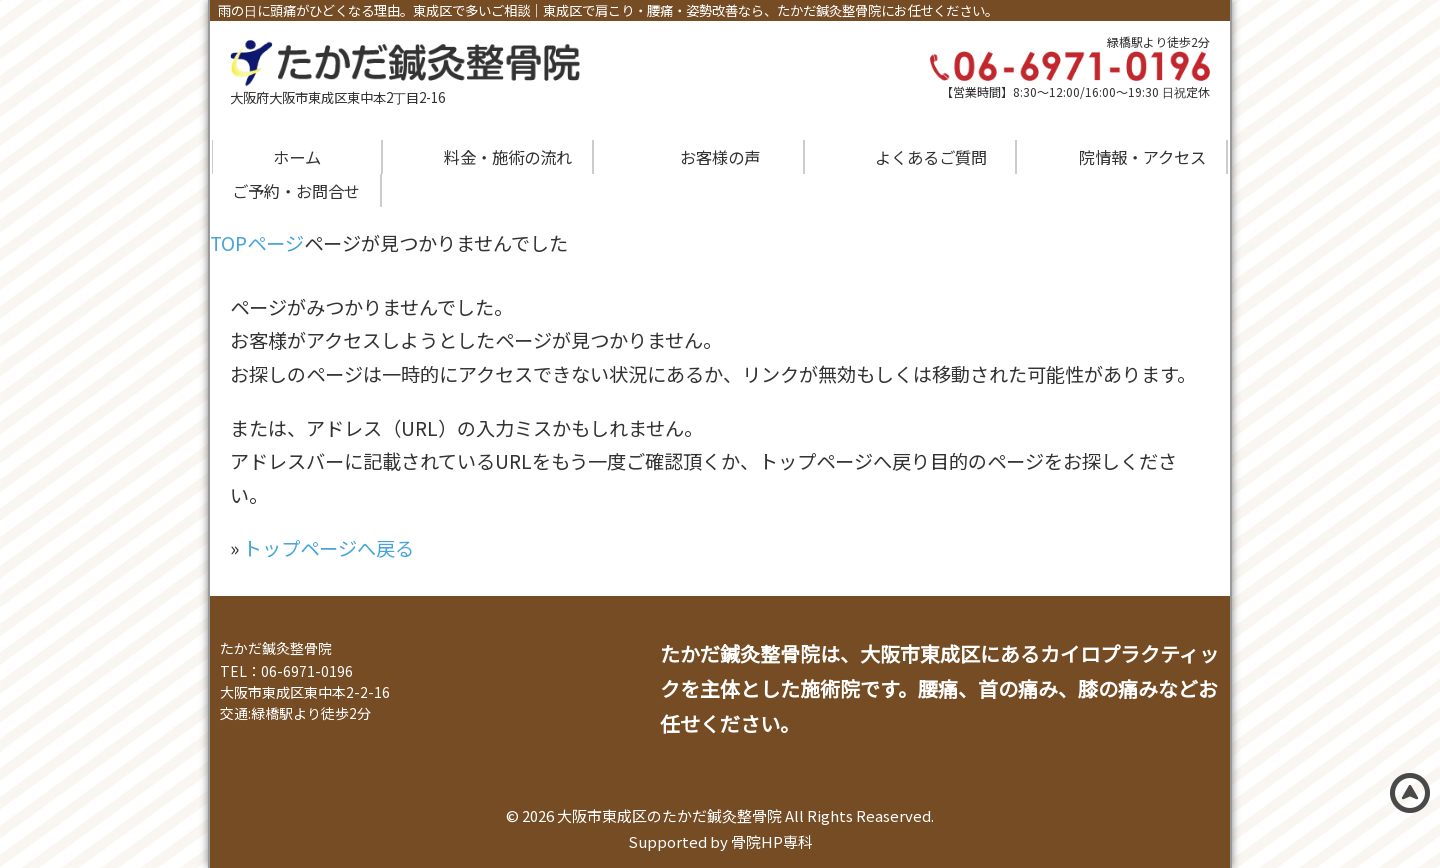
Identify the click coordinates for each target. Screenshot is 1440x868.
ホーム (297, 157)
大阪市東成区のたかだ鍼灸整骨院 (669, 815)
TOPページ (257, 243)
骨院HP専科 (772, 841)
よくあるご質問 (931, 157)
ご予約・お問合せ (296, 191)
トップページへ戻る (328, 548)
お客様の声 (720, 157)
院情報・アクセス (1142, 157)
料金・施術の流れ (508, 157)
